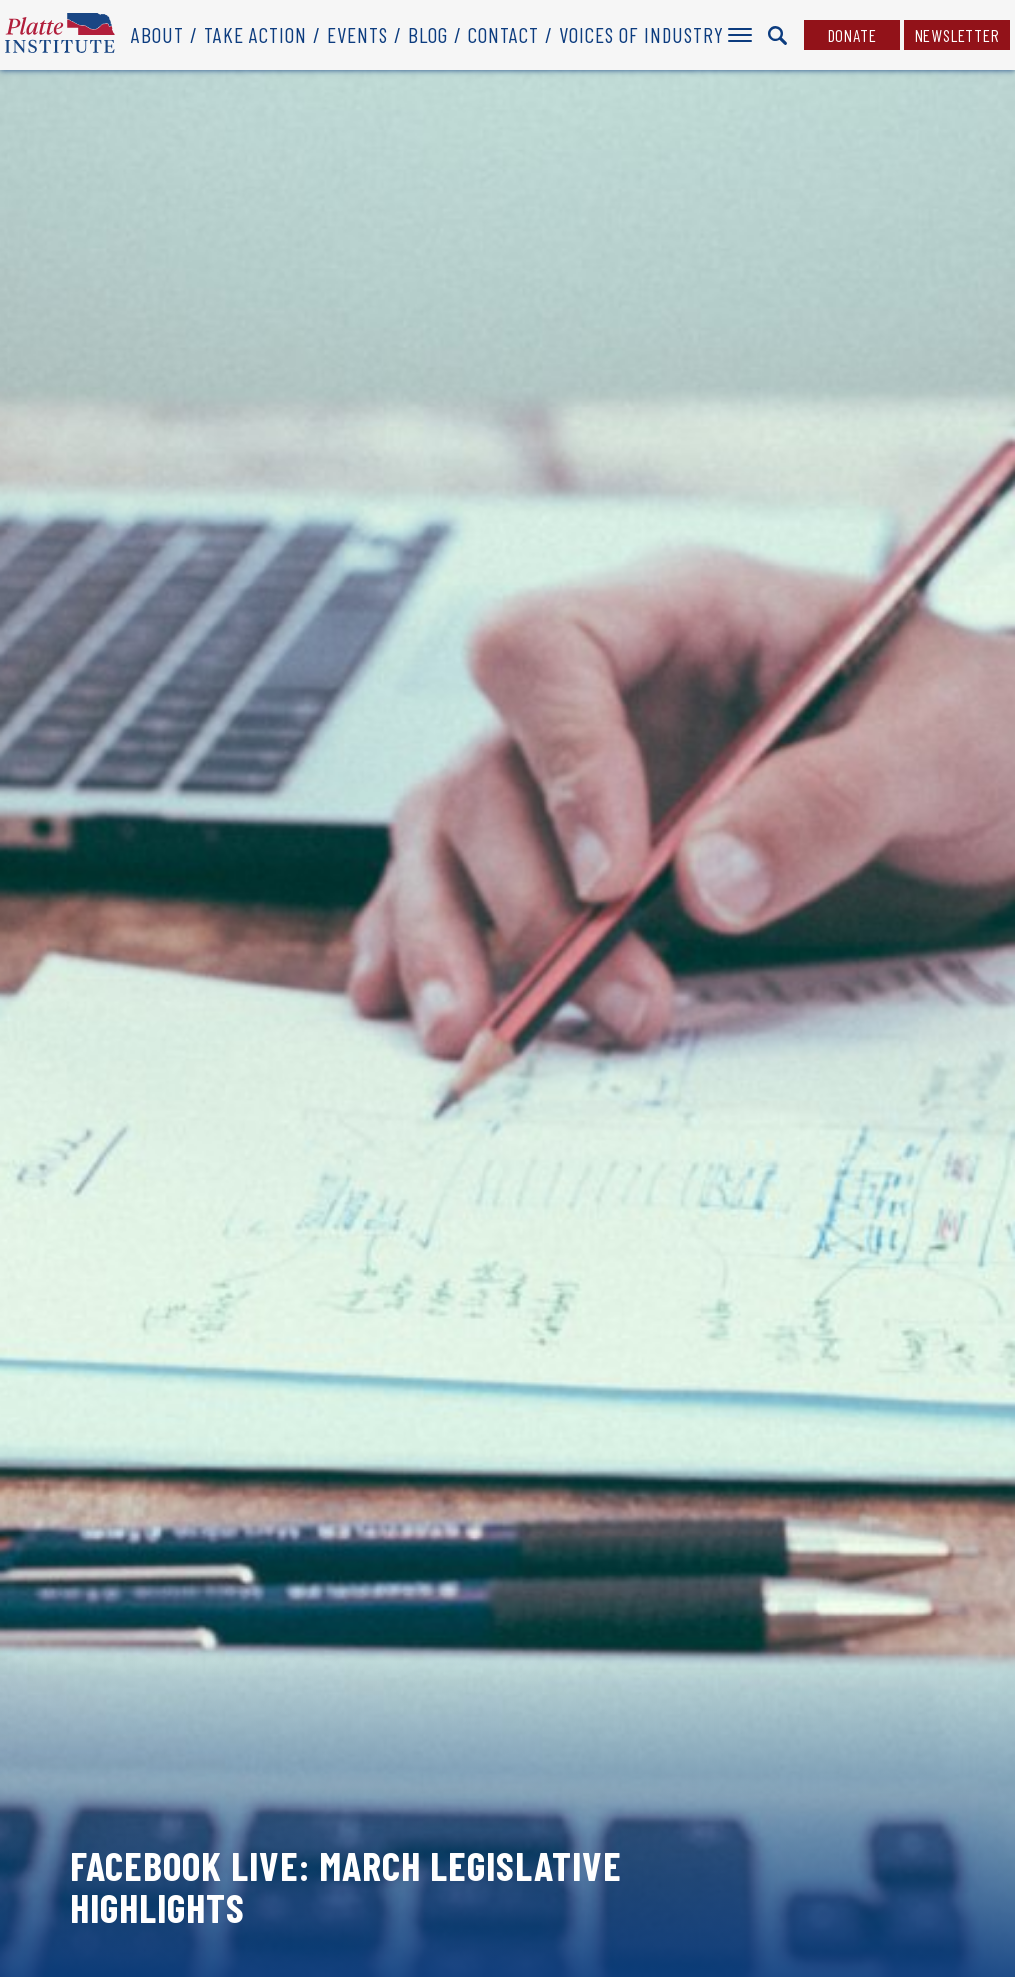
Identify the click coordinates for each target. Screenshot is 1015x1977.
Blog (428, 34)
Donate (852, 35)
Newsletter (957, 35)
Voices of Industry (641, 34)
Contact (503, 34)
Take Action (255, 34)
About (157, 34)
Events (357, 34)
